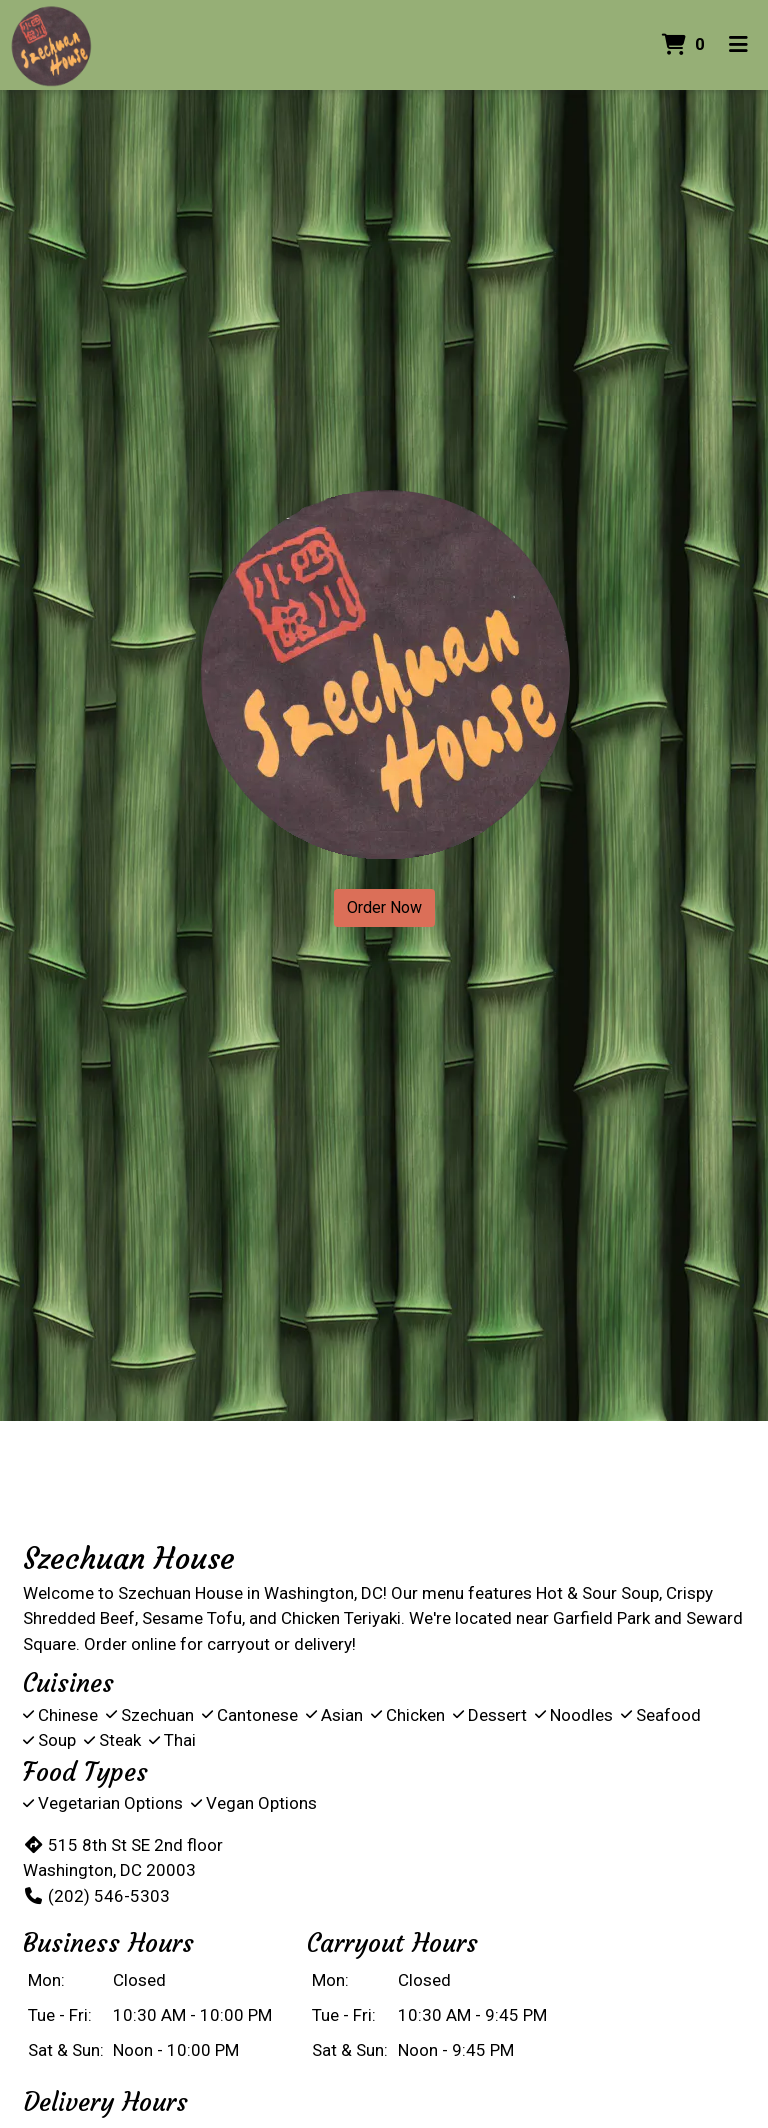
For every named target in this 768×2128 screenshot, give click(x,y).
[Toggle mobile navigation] (738, 45)
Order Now (384, 907)
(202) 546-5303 (96, 1896)
